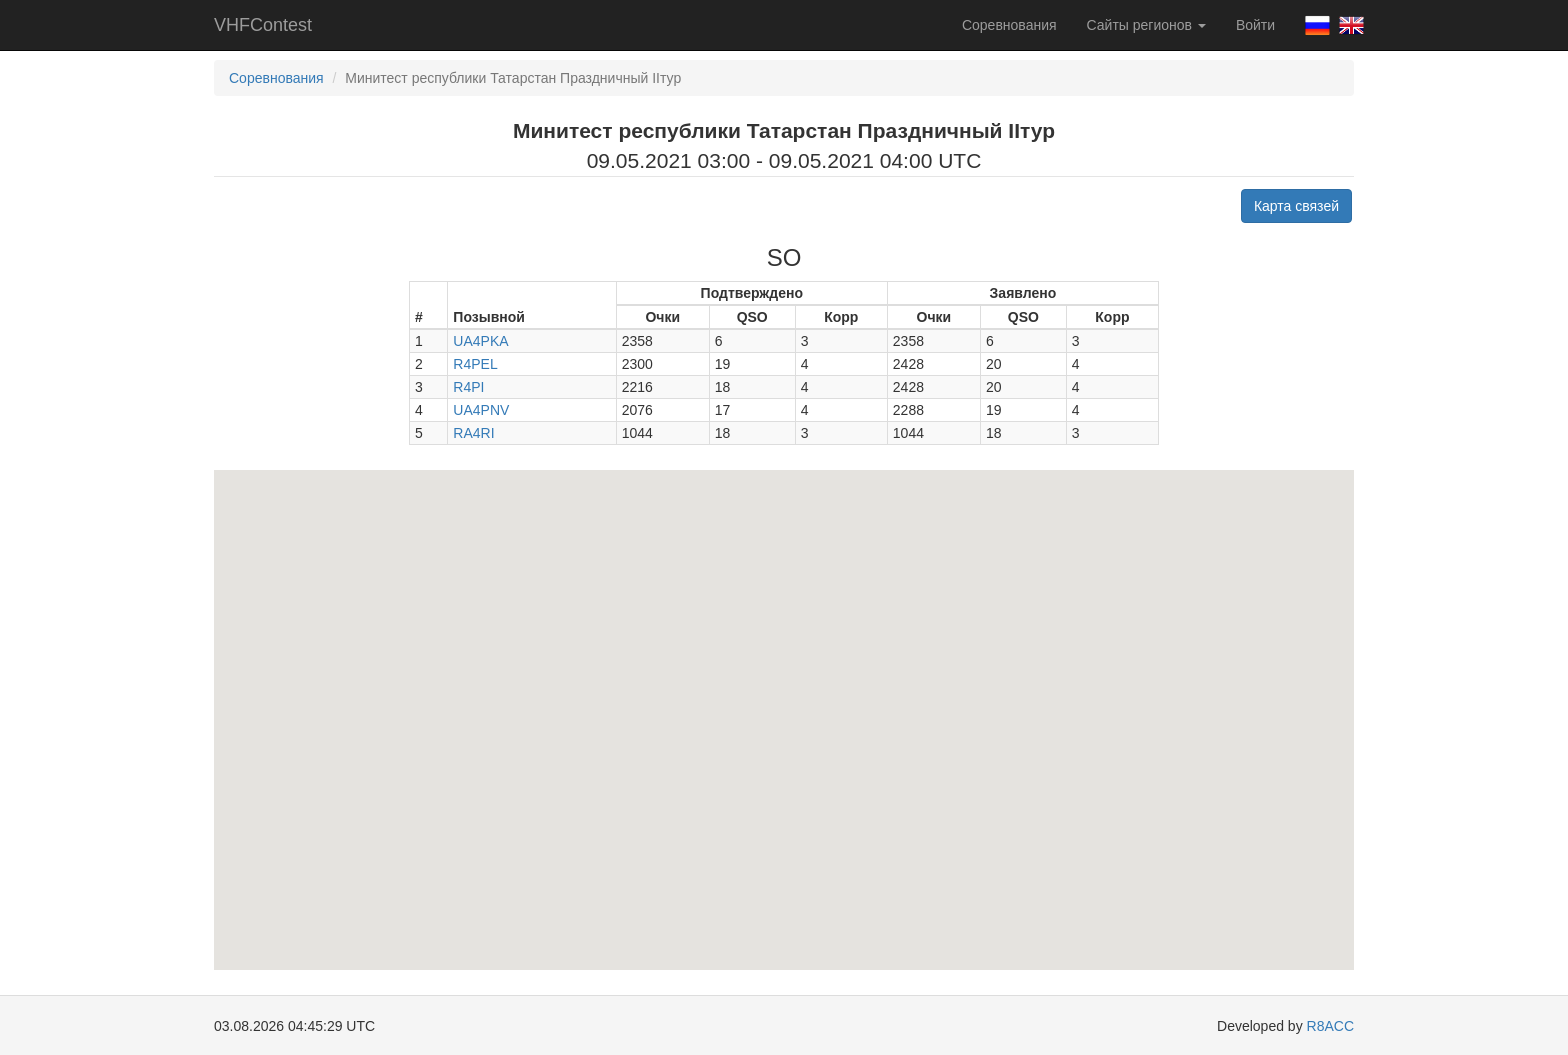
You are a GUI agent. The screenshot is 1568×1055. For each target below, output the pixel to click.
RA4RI (473, 433)
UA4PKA (480, 341)
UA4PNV (481, 410)
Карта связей (1296, 206)
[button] (739, 515)
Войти (1255, 25)
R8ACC (1330, 1026)
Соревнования (1009, 25)
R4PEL (475, 364)
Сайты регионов (1146, 25)
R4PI (468, 387)
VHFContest (263, 25)
